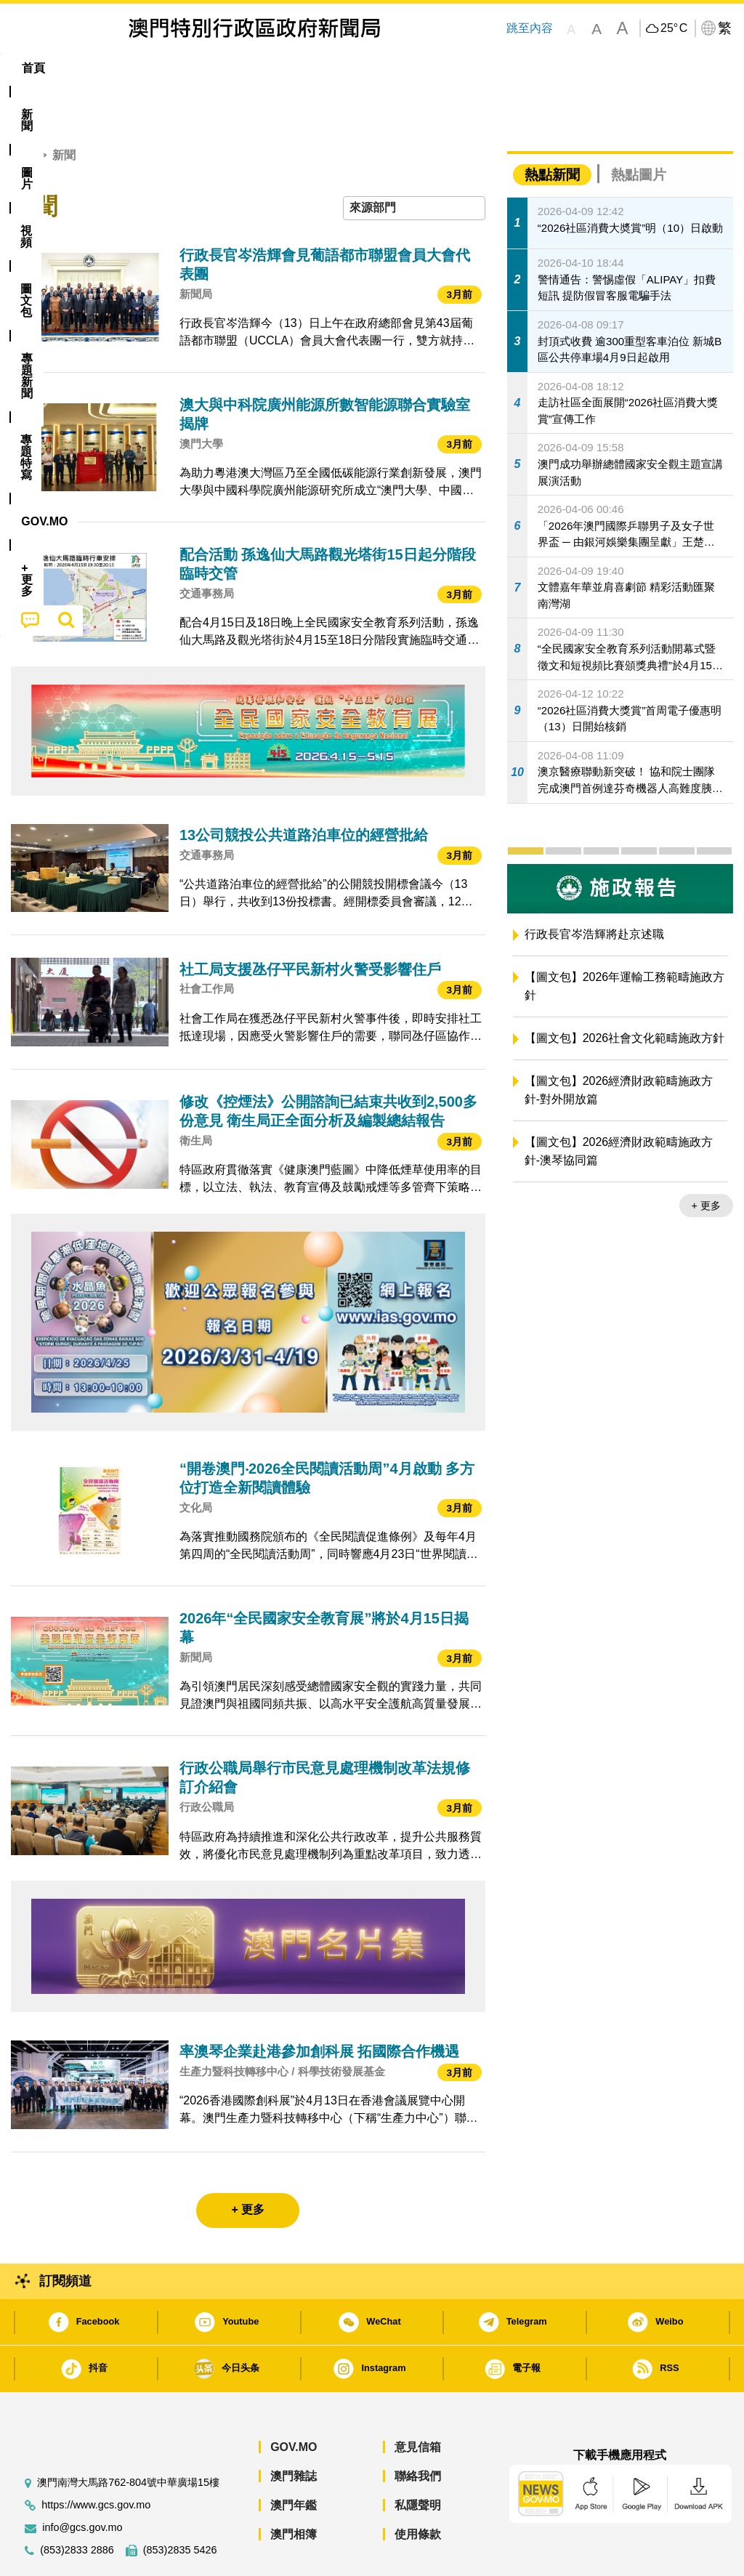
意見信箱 (418, 2403)
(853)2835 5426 (180, 2505)
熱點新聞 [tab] (552, 130)
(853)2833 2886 (77, 2505)
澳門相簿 (293, 2490)
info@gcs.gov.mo (82, 2483)
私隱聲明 (418, 2461)
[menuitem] (85, 68)
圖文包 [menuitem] (249, 68)
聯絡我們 (418, 2432)
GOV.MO (293, 2403)
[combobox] (414, 164)
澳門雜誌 (293, 2432)
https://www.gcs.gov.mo (95, 2460)
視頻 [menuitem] (192, 68)
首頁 (22, 111)
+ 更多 (706, 1161)
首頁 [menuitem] (33, 68)
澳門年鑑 (293, 2461)
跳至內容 (529, 28)
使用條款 (418, 2490)
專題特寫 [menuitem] (394, 68)
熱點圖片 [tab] (638, 130)
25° (673, 28)
